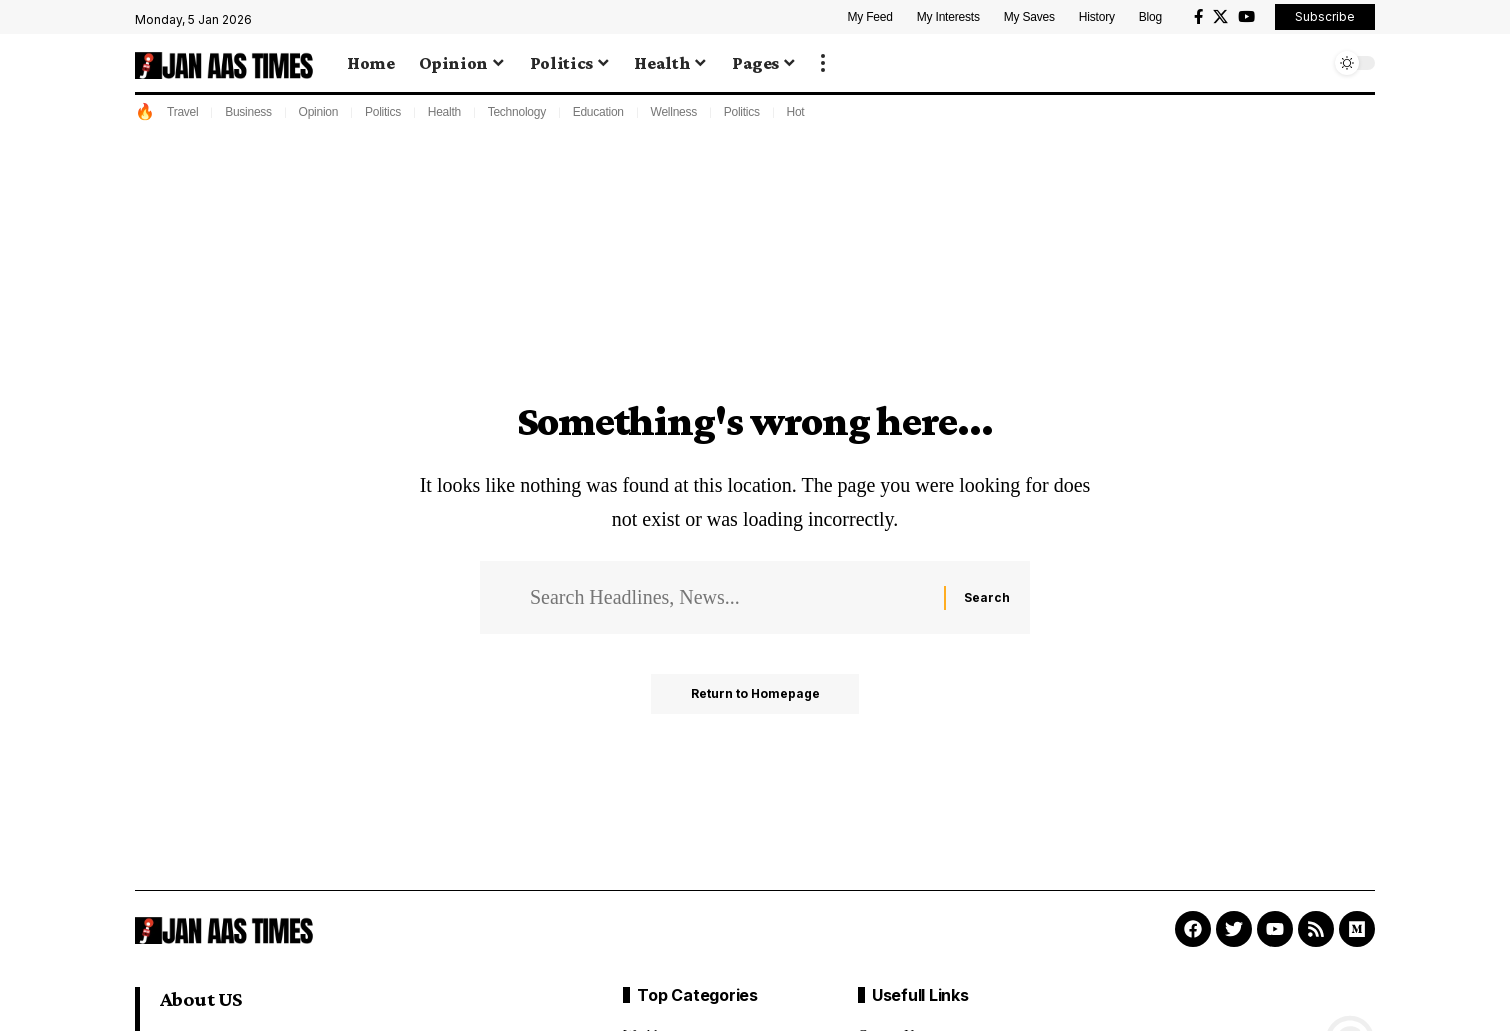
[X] (1220, 17)
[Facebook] (1198, 17)
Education (598, 112)
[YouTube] (1246, 17)
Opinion (319, 112)
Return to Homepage (755, 693)
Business (248, 112)
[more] (823, 63)
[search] (1310, 63)
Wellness (674, 112)
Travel (182, 112)
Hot (796, 112)
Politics (383, 112)
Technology (517, 112)
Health (444, 112)
